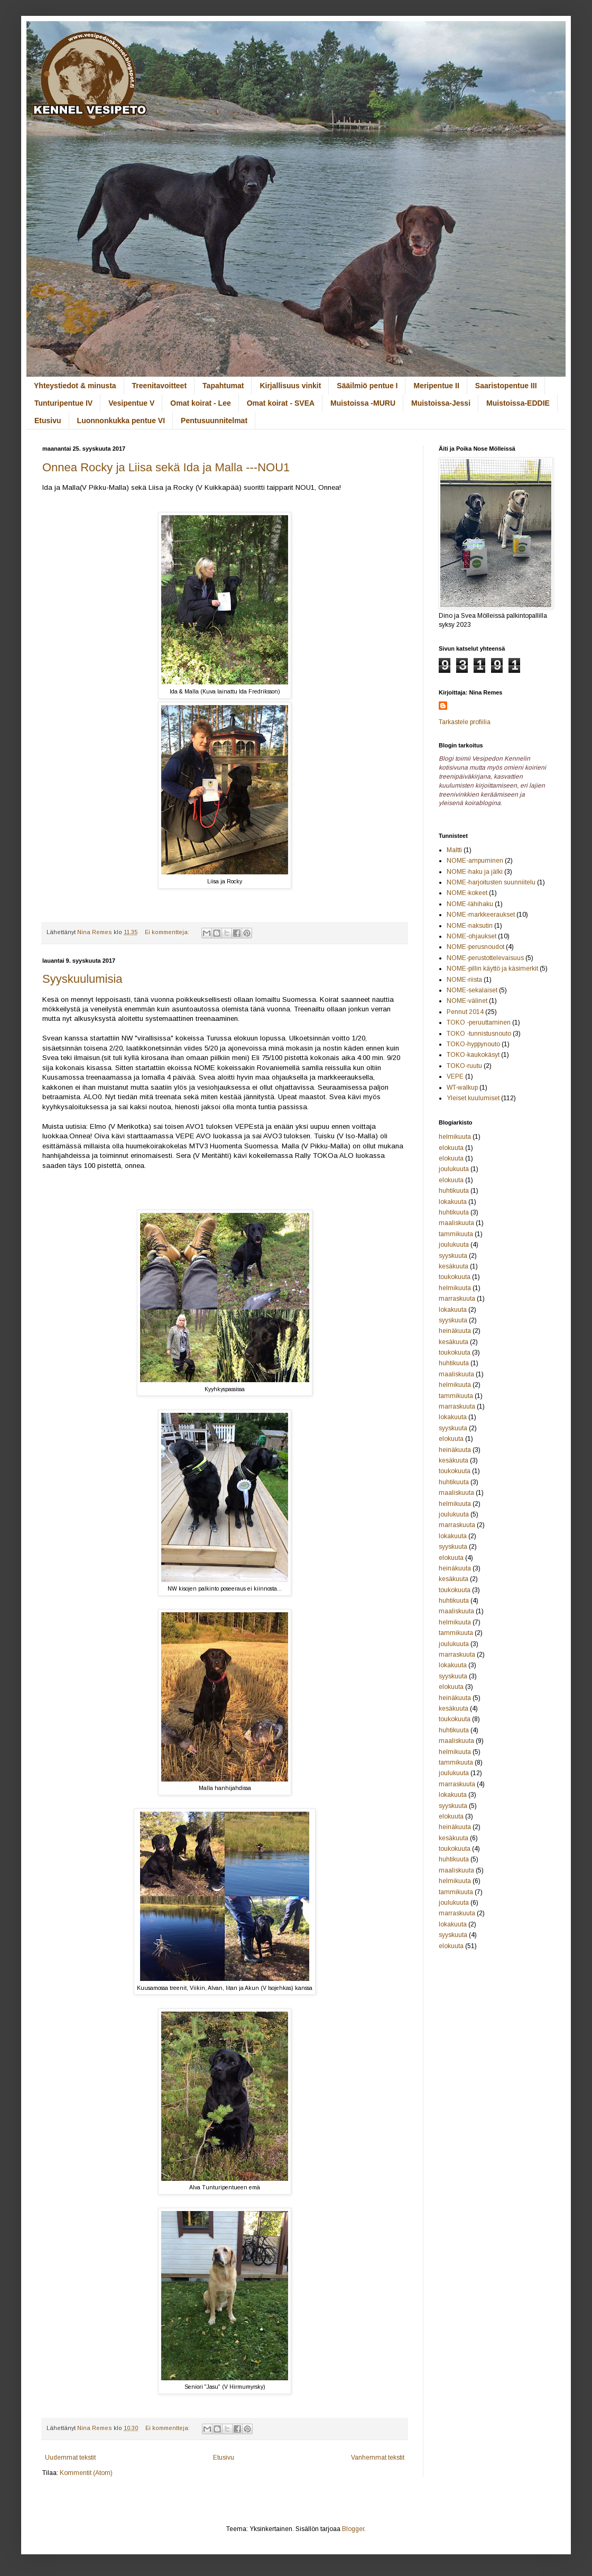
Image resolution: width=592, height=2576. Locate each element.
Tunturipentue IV (63, 403)
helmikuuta (455, 1136)
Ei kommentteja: (168, 932)
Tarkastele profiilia (465, 722)
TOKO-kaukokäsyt (473, 1054)
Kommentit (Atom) (86, 2473)
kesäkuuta (453, 1266)
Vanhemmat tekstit (377, 2457)
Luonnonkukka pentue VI (121, 420)
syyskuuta (453, 1255)
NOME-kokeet (467, 893)
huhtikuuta (454, 1190)
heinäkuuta (455, 1331)
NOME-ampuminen (475, 860)
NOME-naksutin (470, 925)
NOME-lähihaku (470, 904)
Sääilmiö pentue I (367, 385)
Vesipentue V (131, 403)
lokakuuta (453, 1201)
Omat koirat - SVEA (280, 403)
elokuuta (451, 1148)
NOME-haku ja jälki (475, 871)
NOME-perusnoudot (475, 947)
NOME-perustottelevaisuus (485, 958)
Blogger (353, 2529)
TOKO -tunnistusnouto (479, 1033)
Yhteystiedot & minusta (75, 385)
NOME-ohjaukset (471, 936)
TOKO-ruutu (464, 1066)
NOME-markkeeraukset (481, 914)
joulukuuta (454, 1169)
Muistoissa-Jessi (440, 403)
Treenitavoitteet (159, 385)
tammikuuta (456, 1234)
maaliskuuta (456, 1223)
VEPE (455, 1076)
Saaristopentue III (506, 385)
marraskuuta (457, 1298)
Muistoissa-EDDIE (518, 403)
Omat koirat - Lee (200, 403)
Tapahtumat (223, 385)
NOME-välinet (467, 1000)
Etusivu (47, 420)
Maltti (454, 850)
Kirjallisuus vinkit (290, 385)
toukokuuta (454, 1277)
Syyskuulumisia (82, 978)
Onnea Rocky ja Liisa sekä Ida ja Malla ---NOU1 (166, 467)
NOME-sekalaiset (472, 990)
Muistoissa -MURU (362, 403)
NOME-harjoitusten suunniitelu (491, 882)
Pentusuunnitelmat (214, 420)
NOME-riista (464, 979)
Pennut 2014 (465, 1012)
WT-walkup (462, 1087)
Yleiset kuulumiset (473, 1098)
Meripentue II (436, 385)
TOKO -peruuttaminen (479, 1022)
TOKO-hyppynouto (473, 1044)
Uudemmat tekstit (70, 2457)
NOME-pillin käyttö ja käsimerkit (492, 968)
